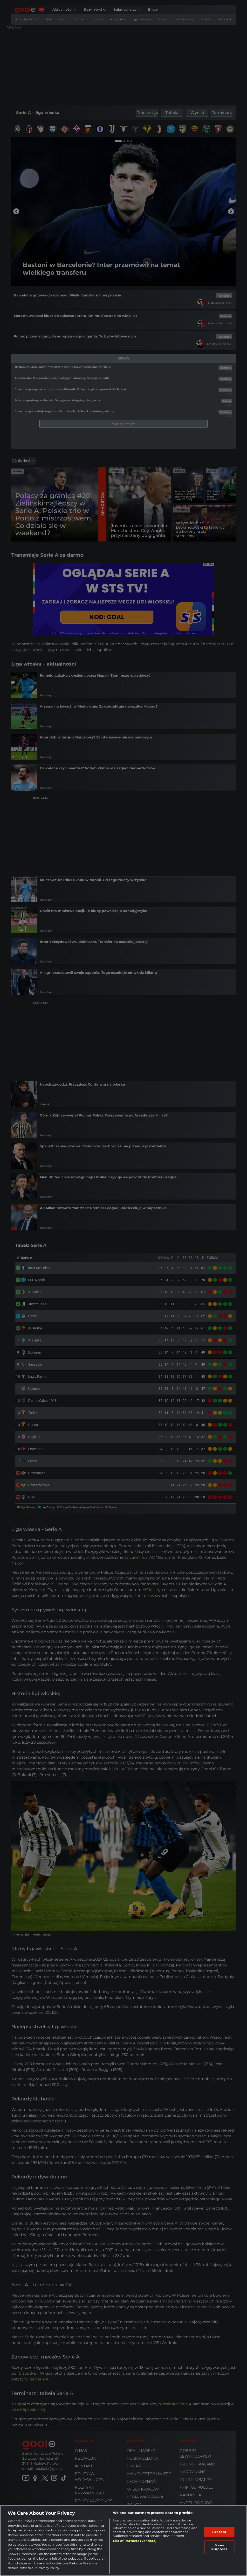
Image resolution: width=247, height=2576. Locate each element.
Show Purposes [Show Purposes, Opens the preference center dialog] (219, 2547)
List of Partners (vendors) (134, 2541)
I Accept (219, 2532)
